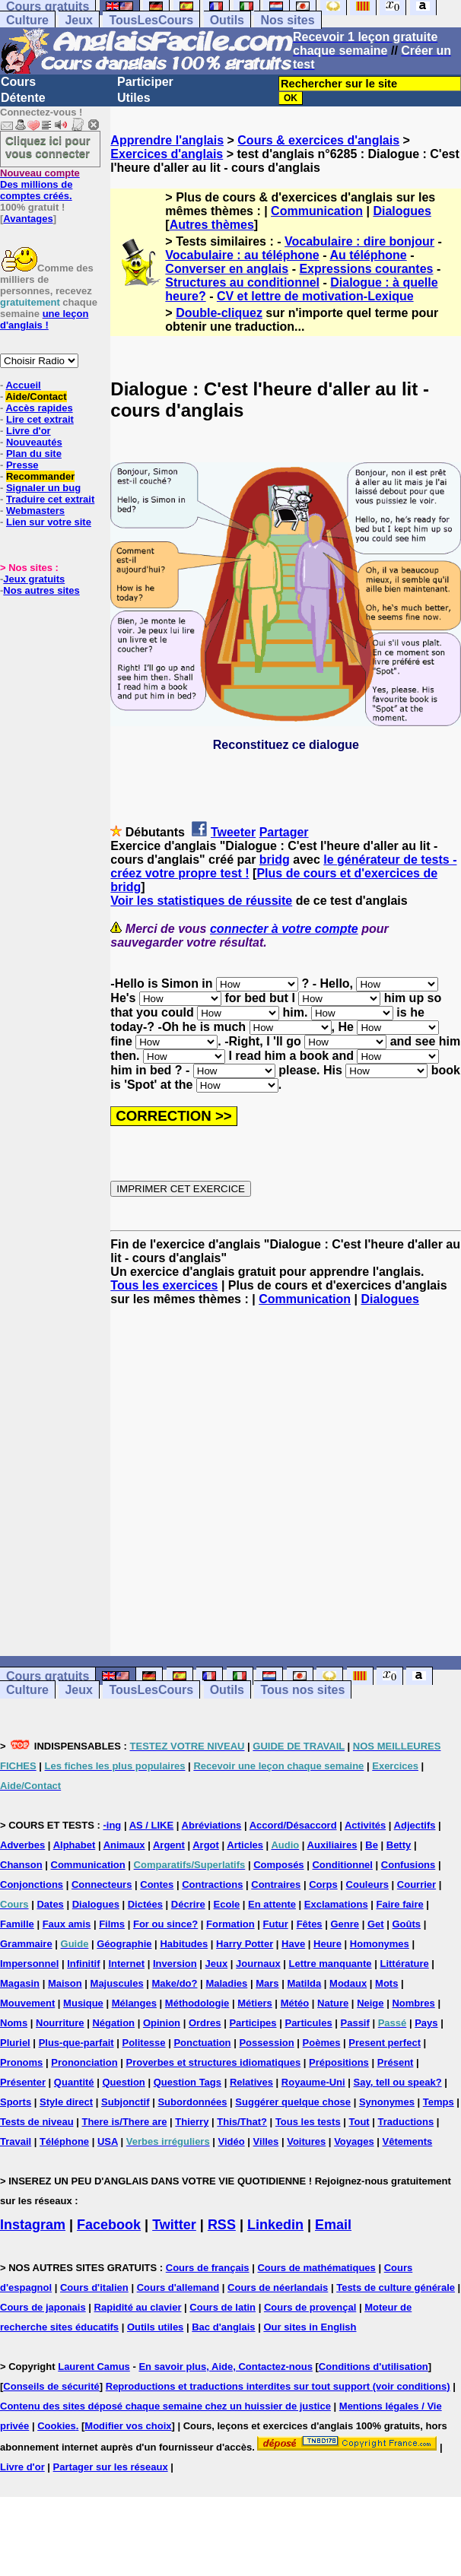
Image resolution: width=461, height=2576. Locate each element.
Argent (169, 1845)
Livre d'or (28, 430)
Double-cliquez (219, 312)
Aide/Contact (35, 396)
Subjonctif (125, 2102)
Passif (355, 2023)
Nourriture (60, 2023)
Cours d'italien (94, 2287)
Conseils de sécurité (51, 2386)
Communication (317, 211)
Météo (295, 2003)
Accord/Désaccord (293, 1825)
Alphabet (74, 1845)
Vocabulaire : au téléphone (242, 255)
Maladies (226, 1983)
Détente (23, 97)
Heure (327, 1943)
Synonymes (387, 2102)
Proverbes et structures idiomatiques (213, 2062)
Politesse (143, 2042)
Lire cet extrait (40, 419)
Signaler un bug (43, 487)
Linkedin (275, 2224)
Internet (126, 1963)
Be (371, 1845)
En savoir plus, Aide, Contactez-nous (225, 2366)
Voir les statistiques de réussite (201, 900)
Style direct (66, 2102)
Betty (399, 1845)
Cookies (56, 2426)
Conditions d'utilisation (373, 2366)
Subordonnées (192, 2102)
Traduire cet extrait (50, 499)
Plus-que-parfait (76, 2042)
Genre (344, 1924)
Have (293, 1943)
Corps (323, 1884)
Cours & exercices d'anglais (318, 140)
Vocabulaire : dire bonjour (359, 241)
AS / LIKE (151, 1825)
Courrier (416, 1884)
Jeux (78, 20)
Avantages (27, 218)
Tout (358, 2121)
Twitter (174, 2224)
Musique (83, 2003)
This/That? (242, 2121)
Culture (27, 20)
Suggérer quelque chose (293, 2102)
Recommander (40, 476)
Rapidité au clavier (138, 2307)
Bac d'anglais (223, 2327)
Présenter (23, 2082)
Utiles (134, 97)
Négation (113, 2023)
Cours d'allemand (178, 2287)
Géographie (124, 1943)
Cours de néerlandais (277, 2287)
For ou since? (165, 1924)
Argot (205, 1845)
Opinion (161, 2023)
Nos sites (287, 20)
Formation (230, 1924)
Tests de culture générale (395, 2287)
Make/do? (175, 1983)
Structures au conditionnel (242, 282)
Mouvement (27, 2003)
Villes (266, 2141)
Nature (332, 2003)
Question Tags (187, 2082)
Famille (17, 1924)
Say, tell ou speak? (398, 2082)
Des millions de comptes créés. (40, 184)
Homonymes (379, 1943)
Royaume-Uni (313, 2082)
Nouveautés (34, 442)
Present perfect (384, 2042)
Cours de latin (222, 2307)
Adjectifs (415, 1825)
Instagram (32, 2224)
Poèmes (322, 2042)
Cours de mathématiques (316, 2267)
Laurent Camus (94, 2366)
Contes (156, 1884)
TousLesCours (151, 20)
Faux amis (67, 1924)
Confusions (408, 1864)
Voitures (306, 2141)
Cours (18, 81)
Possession (266, 2042)
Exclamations (336, 1904)
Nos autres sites (41, 590)
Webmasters (35, 510)
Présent (395, 2062)
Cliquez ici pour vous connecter (48, 147)
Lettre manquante (330, 1963)
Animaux (124, 1845)
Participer (145, 81)
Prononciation (84, 2062)
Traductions (406, 2121)
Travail (15, 2141)
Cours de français (208, 2267)
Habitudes (184, 1943)
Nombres (413, 2003)
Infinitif (83, 1963)
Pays (426, 2023)
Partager (284, 832)
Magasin (20, 1983)
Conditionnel (342, 1864)
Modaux (348, 1983)
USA (107, 2141)
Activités (365, 1825)
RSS (222, 2224)
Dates (50, 1904)
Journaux (258, 1963)
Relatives (251, 2082)
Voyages (354, 2141)
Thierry (191, 2121)
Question (123, 2082)
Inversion (175, 1963)
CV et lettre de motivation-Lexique (315, 296)
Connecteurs (102, 1884)
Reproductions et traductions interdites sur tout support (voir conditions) (278, 2386)
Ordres (205, 2023)
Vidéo (231, 2141)
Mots (386, 1983)
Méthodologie (197, 2003)
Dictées (145, 1904)
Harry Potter (244, 1943)
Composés (278, 1864)
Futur (275, 1924)
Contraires (275, 1884)
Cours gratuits (47, 1676)
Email (333, 2224)
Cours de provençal (310, 2307)
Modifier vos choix (127, 2426)
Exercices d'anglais (166, 154)
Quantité (74, 2082)
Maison (65, 1983)
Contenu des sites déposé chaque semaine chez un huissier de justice (165, 2406)
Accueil (22, 385)
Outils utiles (155, 2327)
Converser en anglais (226, 268)
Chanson (21, 1864)
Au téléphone (367, 255)
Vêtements (408, 2141)
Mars (267, 1983)
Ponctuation (201, 2042)
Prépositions (339, 2062)
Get (375, 1924)
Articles (245, 1845)
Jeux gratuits (34, 579)
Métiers (254, 2003)
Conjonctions (31, 1884)
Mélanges (134, 2003)
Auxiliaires (332, 1845)
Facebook (109, 2224)
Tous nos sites (302, 1689)
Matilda (304, 1983)
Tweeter (233, 832)
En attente (272, 1904)
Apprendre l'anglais (167, 140)
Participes (252, 2023)
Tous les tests (308, 2121)
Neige (370, 2003)
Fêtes (310, 1924)
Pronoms (21, 2062)
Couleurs (367, 1884)
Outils (227, 20)
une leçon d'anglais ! (44, 319)
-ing (112, 1825)
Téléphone (64, 2141)
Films (112, 1924)
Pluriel (15, 2042)
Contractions (212, 1884)
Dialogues (402, 211)
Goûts (406, 1924)
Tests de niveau (37, 2121)
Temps (438, 2102)
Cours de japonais (43, 2307)
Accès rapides (38, 408)
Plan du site (34, 453)
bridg (274, 859)
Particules (308, 2023)
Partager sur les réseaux (110, 2467)
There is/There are (124, 2121)
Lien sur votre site (48, 522)
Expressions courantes (366, 268)
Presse (22, 465)
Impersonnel (29, 1963)
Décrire (188, 1904)
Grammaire (26, 1943)
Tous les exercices (164, 1285)
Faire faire (400, 1904)
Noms (13, 2023)
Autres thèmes (212, 224)
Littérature (404, 1963)
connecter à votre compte (284, 928)
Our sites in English (309, 2327)
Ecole (227, 1904)
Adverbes (22, 1845)
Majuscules (117, 1983)
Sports (15, 2102)
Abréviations (212, 1825)
